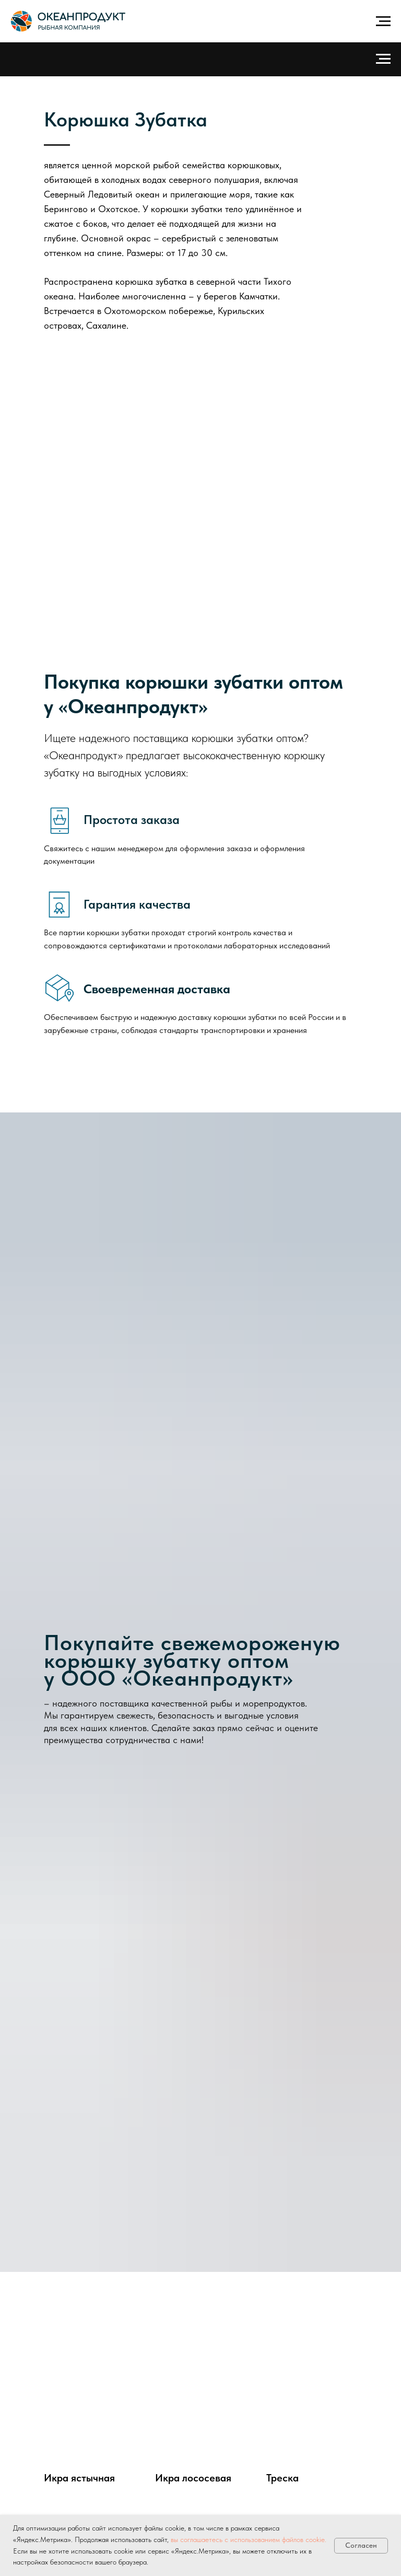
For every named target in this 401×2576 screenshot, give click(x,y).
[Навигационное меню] (383, 21)
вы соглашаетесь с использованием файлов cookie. (248, 2539)
